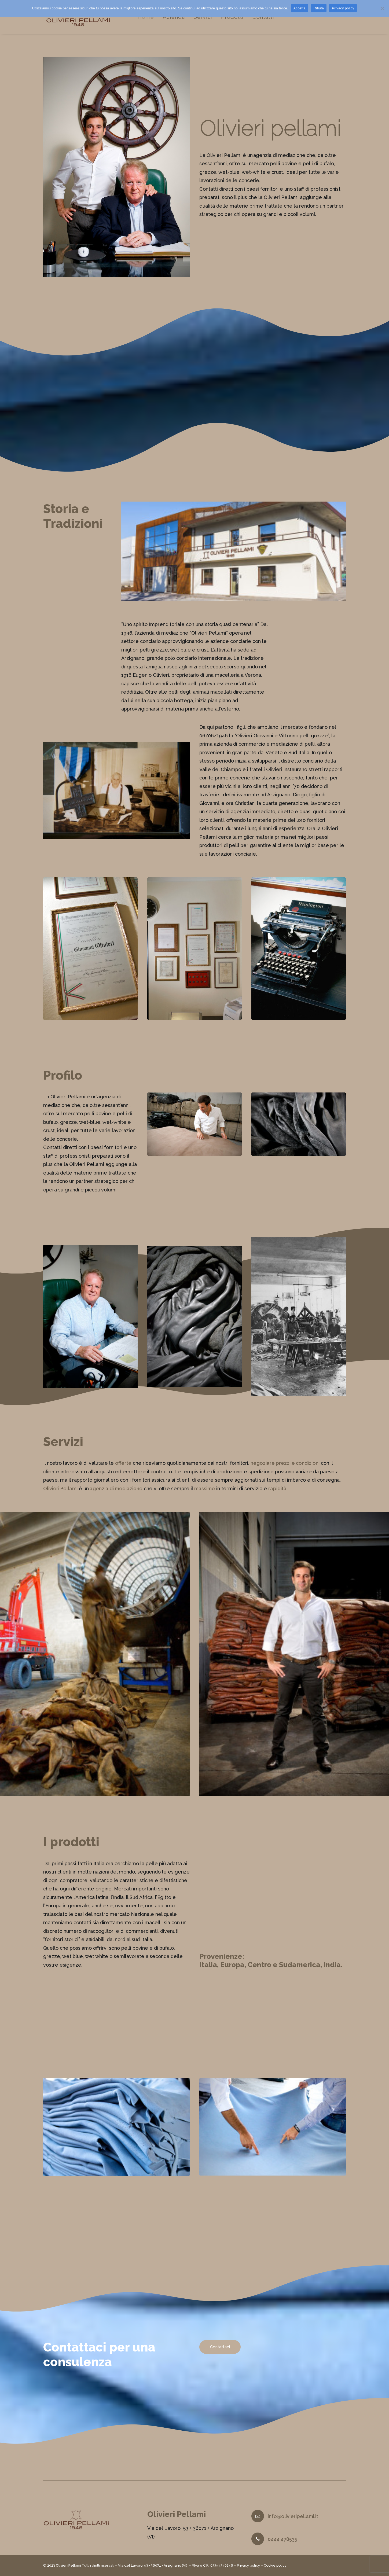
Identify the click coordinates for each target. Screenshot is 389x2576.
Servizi (205, 18)
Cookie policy (275, 2566)
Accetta (299, 8)
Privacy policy (248, 2566)
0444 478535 (282, 2539)
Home (148, 18)
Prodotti (234, 18)
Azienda (176, 18)
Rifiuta (319, 8)
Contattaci (220, 2354)
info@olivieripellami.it (293, 2516)
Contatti (266, 18)
